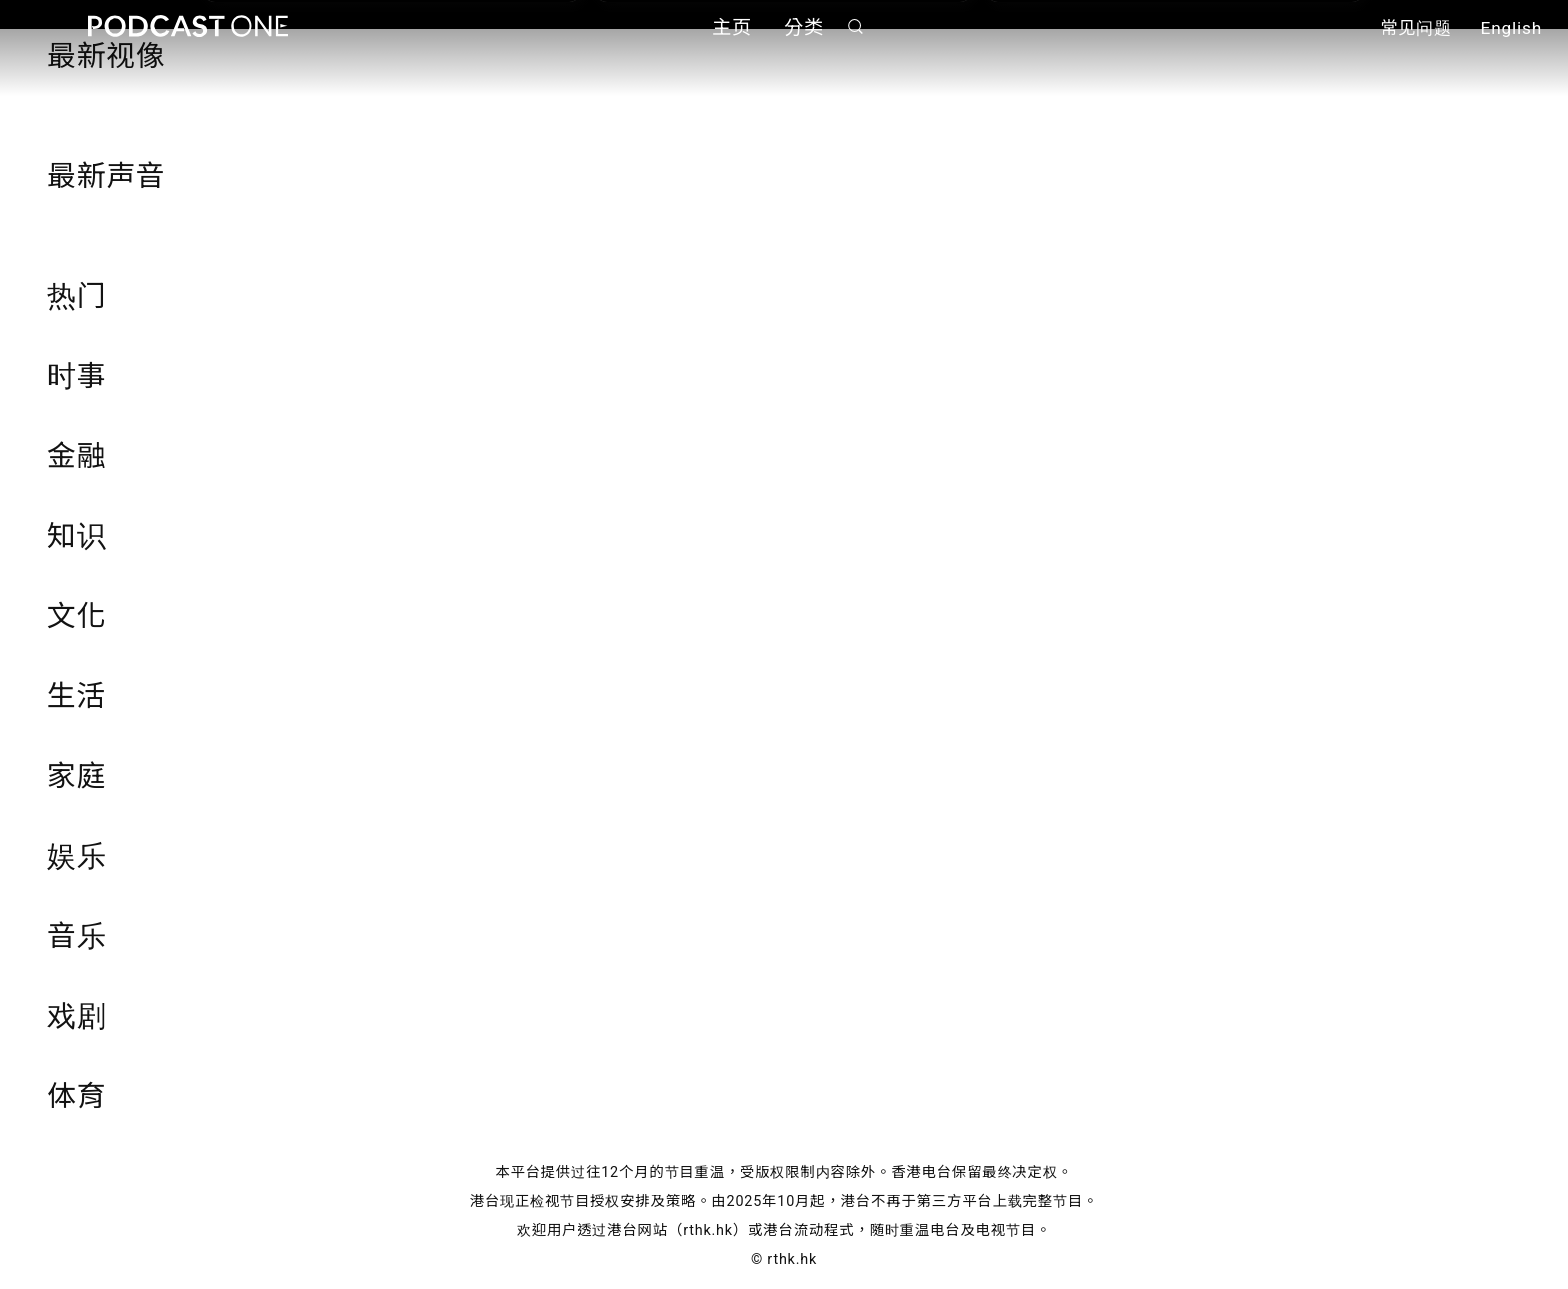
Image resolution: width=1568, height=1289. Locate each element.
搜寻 (856, 26)
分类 (804, 27)
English (1511, 28)
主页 (732, 27)
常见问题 (1416, 28)
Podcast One (188, 26)
